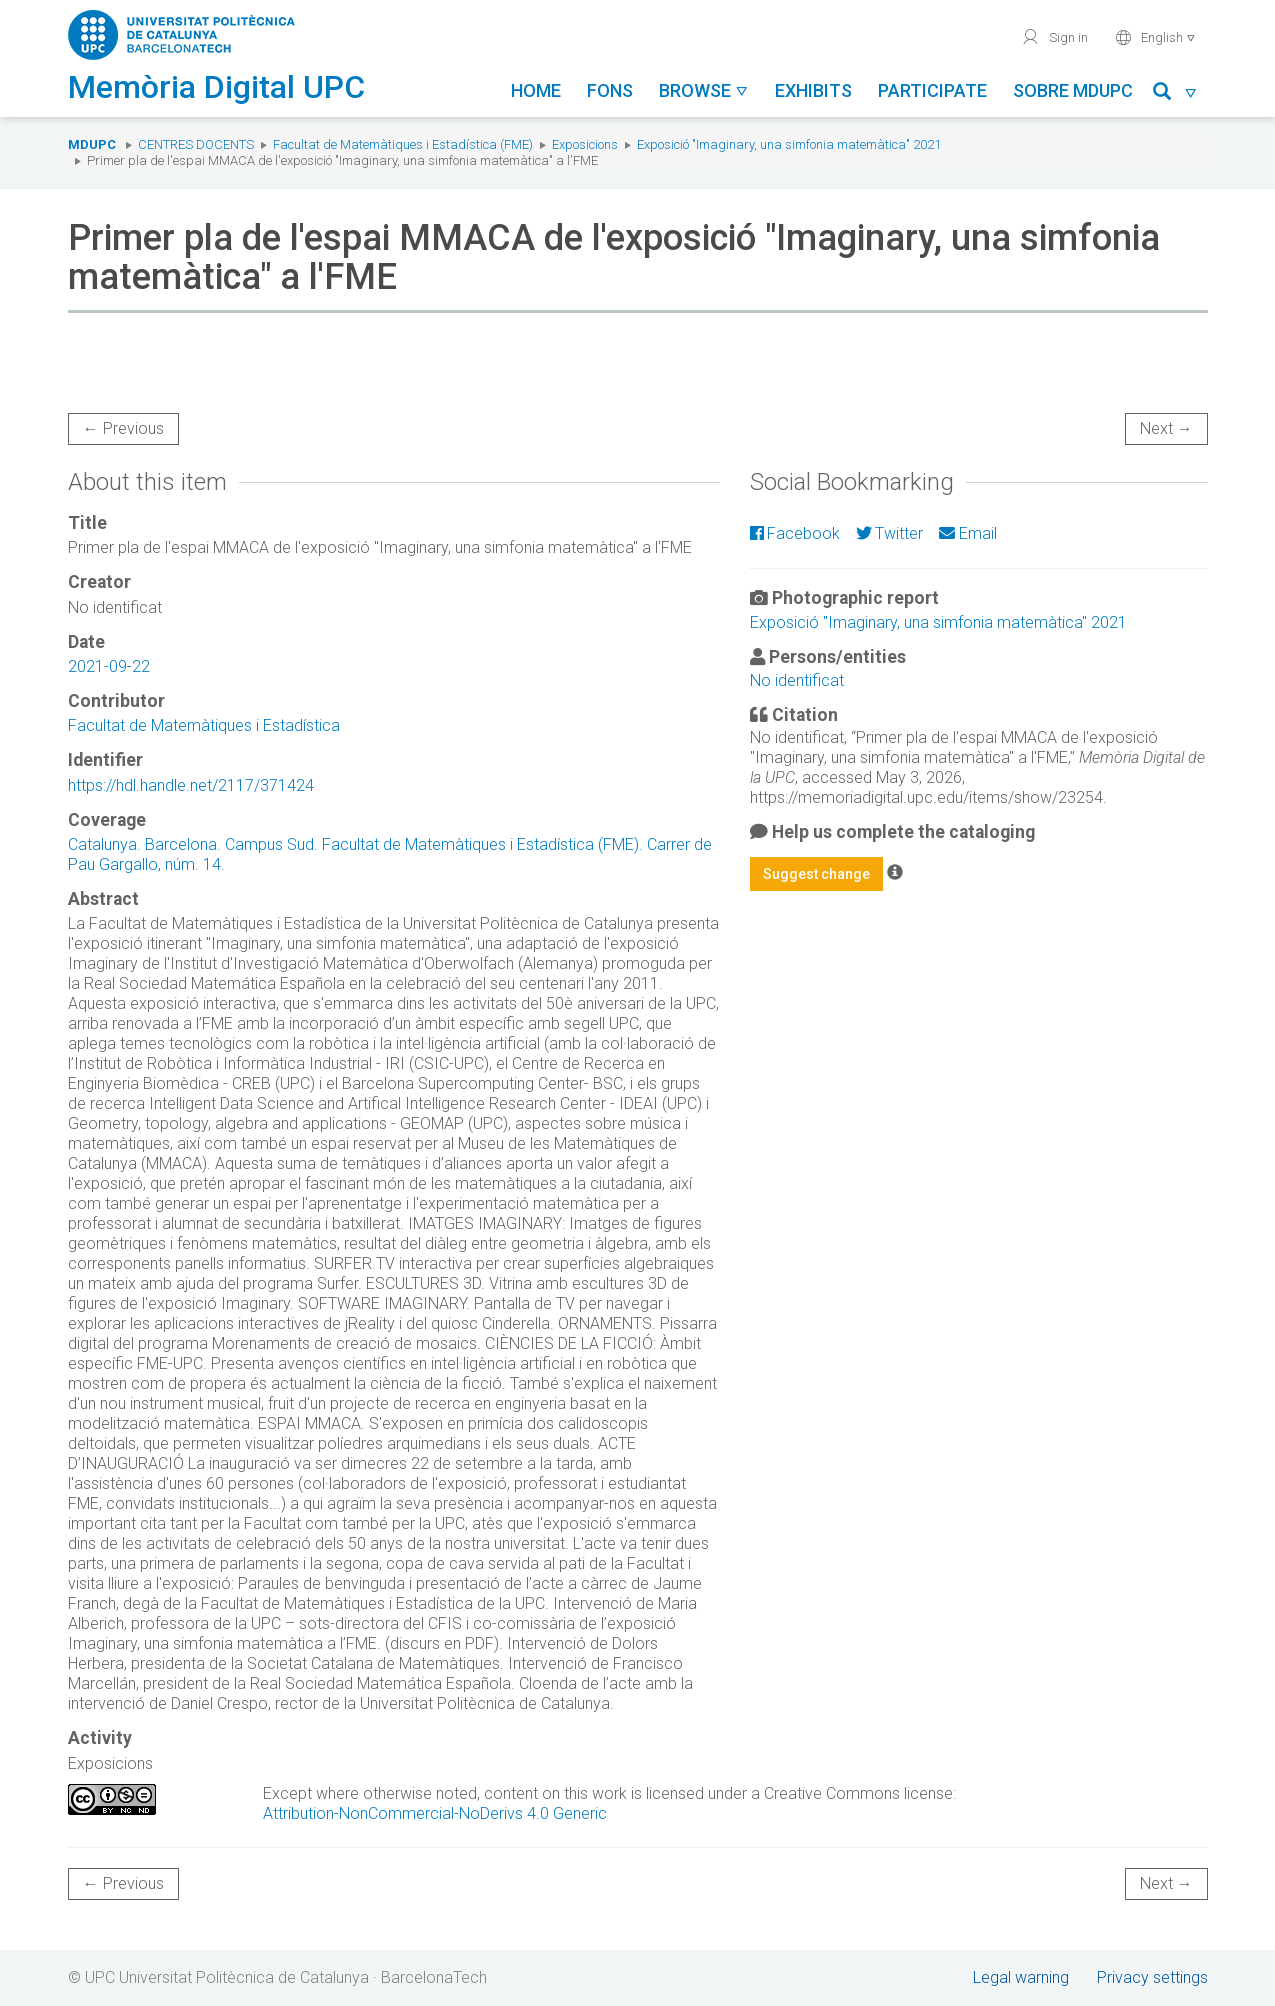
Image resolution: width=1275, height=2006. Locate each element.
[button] (1175, 94)
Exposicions (585, 144)
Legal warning (1021, 1977)
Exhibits (813, 90)
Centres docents (196, 144)
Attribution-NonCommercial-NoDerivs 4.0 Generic (435, 1813)
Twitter (889, 533)
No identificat (797, 680)
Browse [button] (704, 90)
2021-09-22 (109, 666)
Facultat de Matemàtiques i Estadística (204, 725)
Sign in (1054, 37)
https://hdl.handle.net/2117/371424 (191, 785)
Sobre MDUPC (1073, 90)
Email (967, 533)
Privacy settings (1152, 1977)
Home (536, 90)
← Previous (123, 428)
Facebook (795, 533)
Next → (1166, 428)
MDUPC (92, 144)
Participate (932, 90)
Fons (610, 90)
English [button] (1155, 37)
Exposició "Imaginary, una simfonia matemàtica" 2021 (789, 144)
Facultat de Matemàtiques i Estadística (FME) (403, 144)
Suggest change (816, 874)
